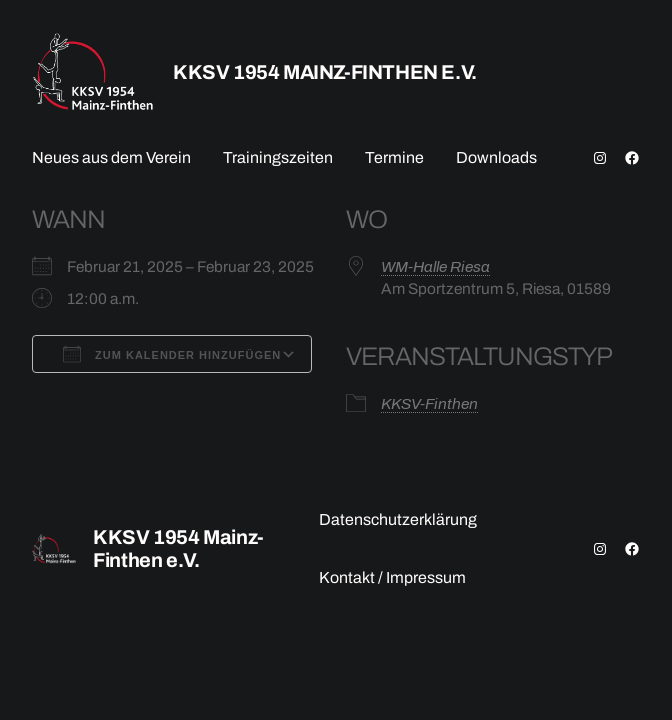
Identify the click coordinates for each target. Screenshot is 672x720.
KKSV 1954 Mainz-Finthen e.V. (325, 72)
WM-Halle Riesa (435, 266)
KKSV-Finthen (429, 403)
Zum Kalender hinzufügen (172, 354)
